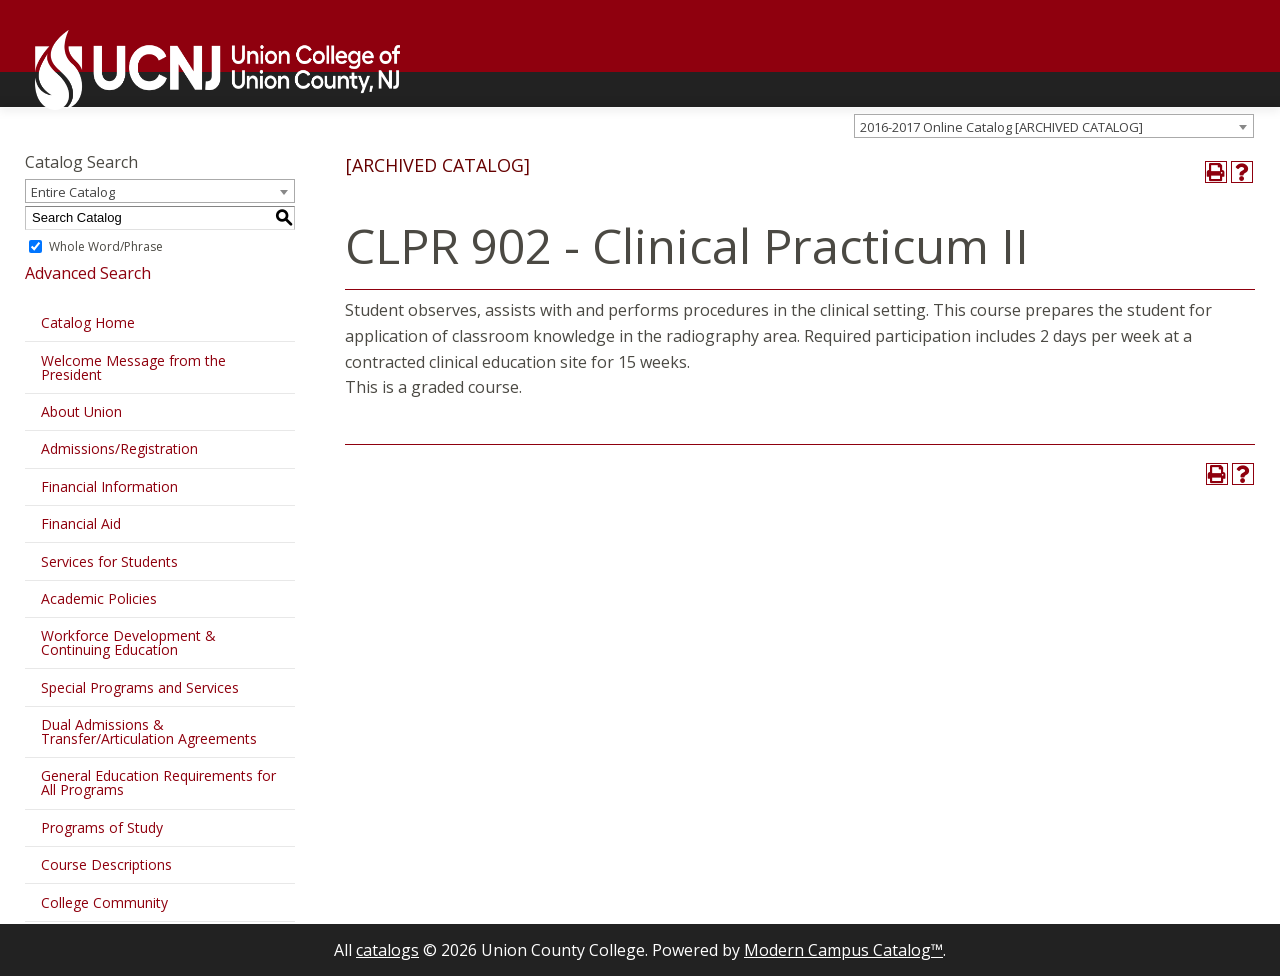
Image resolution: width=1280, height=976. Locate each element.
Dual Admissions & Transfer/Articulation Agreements (149, 731)
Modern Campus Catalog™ (843, 950)
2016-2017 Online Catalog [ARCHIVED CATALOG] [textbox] (1001, 127)
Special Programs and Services (140, 687)
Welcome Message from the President (133, 367)
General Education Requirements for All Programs (158, 782)
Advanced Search (88, 273)
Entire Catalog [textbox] (73, 192)
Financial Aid (81, 523)
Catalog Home (88, 322)
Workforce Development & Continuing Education (128, 642)
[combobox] (1054, 126)
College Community (104, 902)
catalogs (387, 950)
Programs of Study (102, 827)
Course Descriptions (106, 864)
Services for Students (109, 561)
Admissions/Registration (119, 448)
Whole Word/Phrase (106, 246)
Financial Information (109, 486)
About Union (81, 411)
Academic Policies (99, 598)
